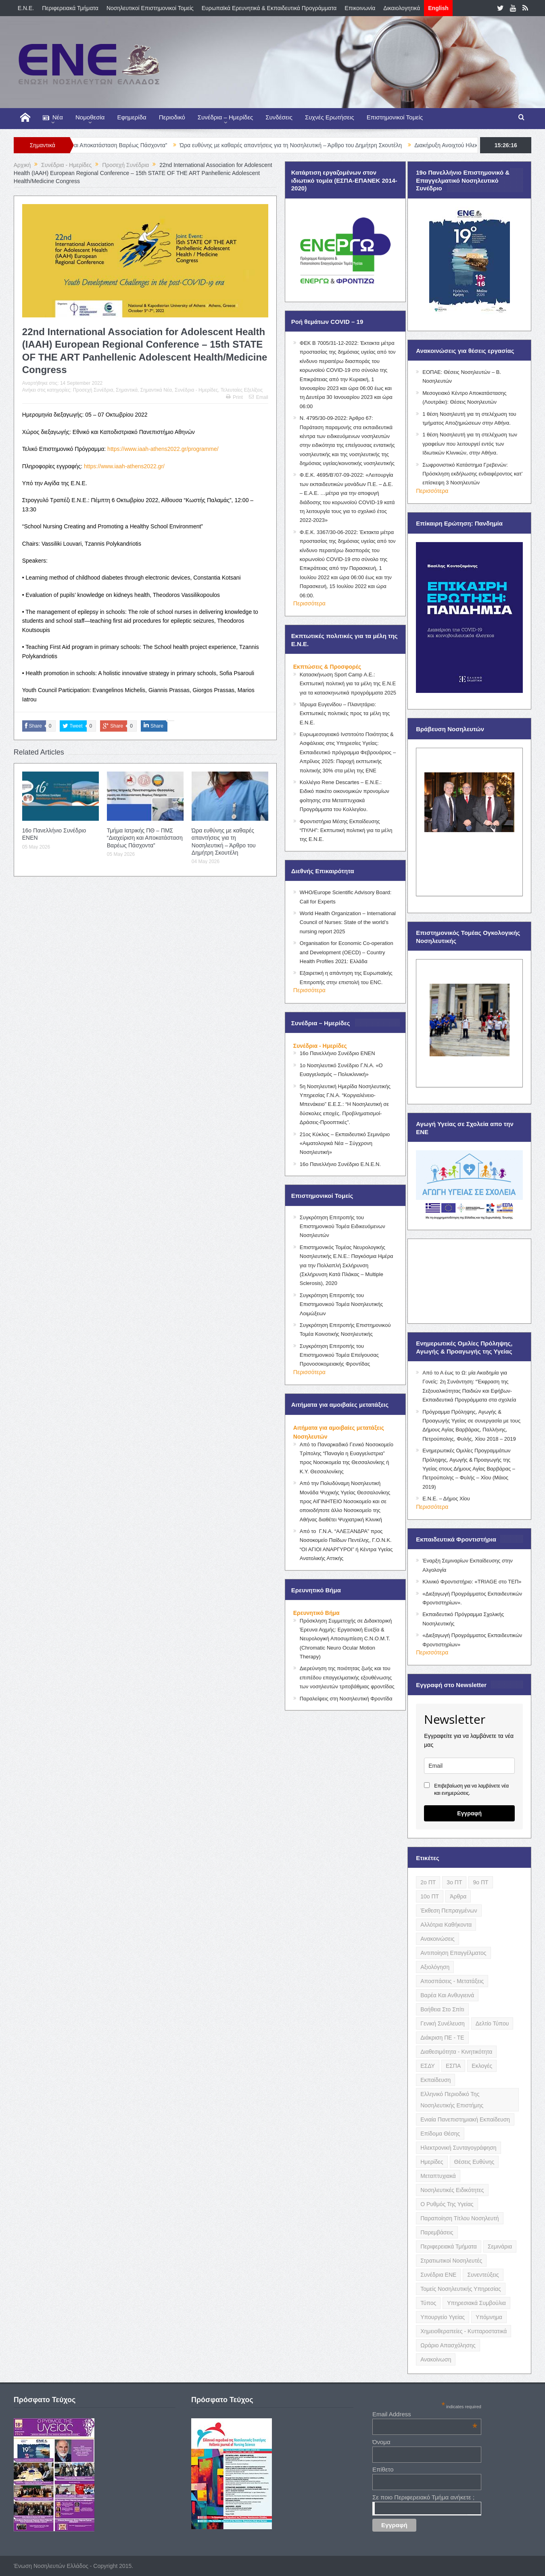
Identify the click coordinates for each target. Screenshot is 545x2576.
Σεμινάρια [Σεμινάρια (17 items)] (500, 2246)
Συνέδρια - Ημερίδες (196, 390)
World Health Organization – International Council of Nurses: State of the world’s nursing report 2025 (348, 922)
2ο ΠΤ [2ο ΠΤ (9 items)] (428, 1882)
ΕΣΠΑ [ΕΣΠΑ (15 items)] (453, 2066)
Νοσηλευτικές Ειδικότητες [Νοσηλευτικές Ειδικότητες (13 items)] (452, 2190)
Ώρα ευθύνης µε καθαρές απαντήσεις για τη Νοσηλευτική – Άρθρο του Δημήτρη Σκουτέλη (314, 145)
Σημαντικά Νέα (156, 390)
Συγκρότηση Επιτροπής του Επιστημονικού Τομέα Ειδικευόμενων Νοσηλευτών (342, 1226)
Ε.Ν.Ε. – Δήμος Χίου (446, 1499)
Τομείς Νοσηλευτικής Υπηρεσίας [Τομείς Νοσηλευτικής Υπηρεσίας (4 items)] (460, 2289)
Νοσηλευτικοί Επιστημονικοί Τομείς (150, 8)
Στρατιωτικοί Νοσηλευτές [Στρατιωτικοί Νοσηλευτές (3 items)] (451, 2260)
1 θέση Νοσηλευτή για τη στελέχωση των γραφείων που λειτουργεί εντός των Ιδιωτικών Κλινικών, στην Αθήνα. (469, 444)
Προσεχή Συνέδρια (93, 390)
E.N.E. (26, 8)
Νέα (53, 117)
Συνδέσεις (278, 117)
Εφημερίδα (131, 117)
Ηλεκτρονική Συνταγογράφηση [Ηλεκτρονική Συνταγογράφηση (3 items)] (458, 2147)
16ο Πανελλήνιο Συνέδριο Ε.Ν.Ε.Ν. (340, 1164)
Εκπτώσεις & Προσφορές (327, 666)
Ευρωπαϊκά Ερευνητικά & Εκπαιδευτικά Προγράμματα (269, 8)
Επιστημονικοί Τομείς (395, 117)
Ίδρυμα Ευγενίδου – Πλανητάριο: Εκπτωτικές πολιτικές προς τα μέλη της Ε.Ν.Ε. (345, 713)
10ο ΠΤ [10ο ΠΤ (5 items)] (429, 1896)
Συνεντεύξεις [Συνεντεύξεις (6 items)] (483, 2274)
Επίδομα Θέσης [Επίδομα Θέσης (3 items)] (440, 2133)
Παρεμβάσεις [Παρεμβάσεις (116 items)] (436, 2232)
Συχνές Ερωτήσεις (329, 117)
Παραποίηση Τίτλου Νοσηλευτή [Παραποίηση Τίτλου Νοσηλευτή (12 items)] (459, 2218)
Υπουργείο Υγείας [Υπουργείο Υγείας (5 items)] (442, 2317)
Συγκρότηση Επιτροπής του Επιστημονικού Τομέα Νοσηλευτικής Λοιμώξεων (341, 1304)
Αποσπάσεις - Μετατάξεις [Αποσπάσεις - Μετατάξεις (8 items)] (452, 1981)
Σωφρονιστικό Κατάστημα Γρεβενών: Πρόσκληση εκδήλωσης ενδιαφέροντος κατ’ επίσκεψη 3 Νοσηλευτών (472, 474)
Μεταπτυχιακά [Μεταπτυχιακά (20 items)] (438, 2176)
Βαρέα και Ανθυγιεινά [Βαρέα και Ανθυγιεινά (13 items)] (447, 1995)
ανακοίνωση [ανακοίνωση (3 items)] (435, 2359)
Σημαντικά (127, 390)
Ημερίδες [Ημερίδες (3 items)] (431, 2162)
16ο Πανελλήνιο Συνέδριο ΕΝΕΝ (337, 1053)
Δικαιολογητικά (401, 8)
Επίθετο (383, 2469)
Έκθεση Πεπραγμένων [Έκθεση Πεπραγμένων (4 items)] (448, 1910)
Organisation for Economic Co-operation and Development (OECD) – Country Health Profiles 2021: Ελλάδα (346, 952)
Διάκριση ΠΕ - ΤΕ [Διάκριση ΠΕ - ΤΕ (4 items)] (442, 2037)
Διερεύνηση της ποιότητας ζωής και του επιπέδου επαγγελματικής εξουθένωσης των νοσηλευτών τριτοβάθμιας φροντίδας (347, 1677)
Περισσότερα (309, 603)
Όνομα (381, 2441)
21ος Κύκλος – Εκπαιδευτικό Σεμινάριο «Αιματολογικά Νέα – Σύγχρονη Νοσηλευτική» (345, 1143)
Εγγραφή (469, 1813)
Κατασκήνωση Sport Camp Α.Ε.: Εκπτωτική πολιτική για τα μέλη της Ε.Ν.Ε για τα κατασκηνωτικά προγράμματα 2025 (348, 684)
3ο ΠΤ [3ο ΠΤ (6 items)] (454, 1882)
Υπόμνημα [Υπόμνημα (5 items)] (489, 2317)
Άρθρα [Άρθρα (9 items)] (458, 1896)
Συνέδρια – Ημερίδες (225, 117)
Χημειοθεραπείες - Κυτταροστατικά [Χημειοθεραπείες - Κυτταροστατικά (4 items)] (463, 2331)
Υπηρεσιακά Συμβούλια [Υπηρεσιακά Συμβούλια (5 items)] (476, 2303)
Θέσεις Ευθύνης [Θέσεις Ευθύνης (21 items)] (474, 2162)
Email (258, 397)
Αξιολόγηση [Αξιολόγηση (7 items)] (434, 1967)
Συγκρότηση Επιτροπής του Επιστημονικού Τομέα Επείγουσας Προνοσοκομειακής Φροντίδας (339, 1355)
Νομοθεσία (89, 117)
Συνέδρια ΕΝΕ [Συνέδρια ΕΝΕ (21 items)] (438, 2274)
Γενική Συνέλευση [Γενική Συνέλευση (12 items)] (442, 2023)
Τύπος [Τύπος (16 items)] (428, 2303)
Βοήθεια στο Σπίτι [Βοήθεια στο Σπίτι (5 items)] (442, 2009)
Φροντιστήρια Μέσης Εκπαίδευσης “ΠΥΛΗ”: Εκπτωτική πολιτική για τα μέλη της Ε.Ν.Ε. (346, 830)
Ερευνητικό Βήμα (316, 1613)
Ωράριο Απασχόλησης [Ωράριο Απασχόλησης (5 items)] (448, 2345)
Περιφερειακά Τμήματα (70, 8)
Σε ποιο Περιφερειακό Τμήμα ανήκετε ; (423, 2497)
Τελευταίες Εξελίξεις (242, 390)
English (438, 8)
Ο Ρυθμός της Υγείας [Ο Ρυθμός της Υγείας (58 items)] (446, 2204)
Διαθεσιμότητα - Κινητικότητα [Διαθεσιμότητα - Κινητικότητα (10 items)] (456, 2051)
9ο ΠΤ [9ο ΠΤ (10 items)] (480, 1882)
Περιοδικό (172, 117)
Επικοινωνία (360, 8)
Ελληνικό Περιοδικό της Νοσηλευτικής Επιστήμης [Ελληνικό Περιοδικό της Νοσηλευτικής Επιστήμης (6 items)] (451, 2100)
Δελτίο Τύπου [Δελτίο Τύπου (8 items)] (492, 2023)
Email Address (424, 2414)
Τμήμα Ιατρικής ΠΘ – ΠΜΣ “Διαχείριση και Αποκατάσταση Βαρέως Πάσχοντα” (145, 837)
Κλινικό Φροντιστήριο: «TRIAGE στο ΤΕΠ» (471, 1582)
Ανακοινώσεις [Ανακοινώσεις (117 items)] (437, 1939)
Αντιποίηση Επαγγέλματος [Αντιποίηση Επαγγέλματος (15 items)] (453, 1953)
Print (234, 397)
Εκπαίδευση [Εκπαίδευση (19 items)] (435, 2080)
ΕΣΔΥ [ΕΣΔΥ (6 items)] (427, 2066)
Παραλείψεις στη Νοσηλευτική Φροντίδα (346, 1699)
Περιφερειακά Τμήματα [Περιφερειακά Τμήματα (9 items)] (448, 2246)
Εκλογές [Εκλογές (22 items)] (482, 2066)
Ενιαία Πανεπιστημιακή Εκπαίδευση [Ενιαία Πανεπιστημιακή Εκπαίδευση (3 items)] (465, 2119)
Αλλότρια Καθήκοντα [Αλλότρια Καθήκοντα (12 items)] (446, 1924)
